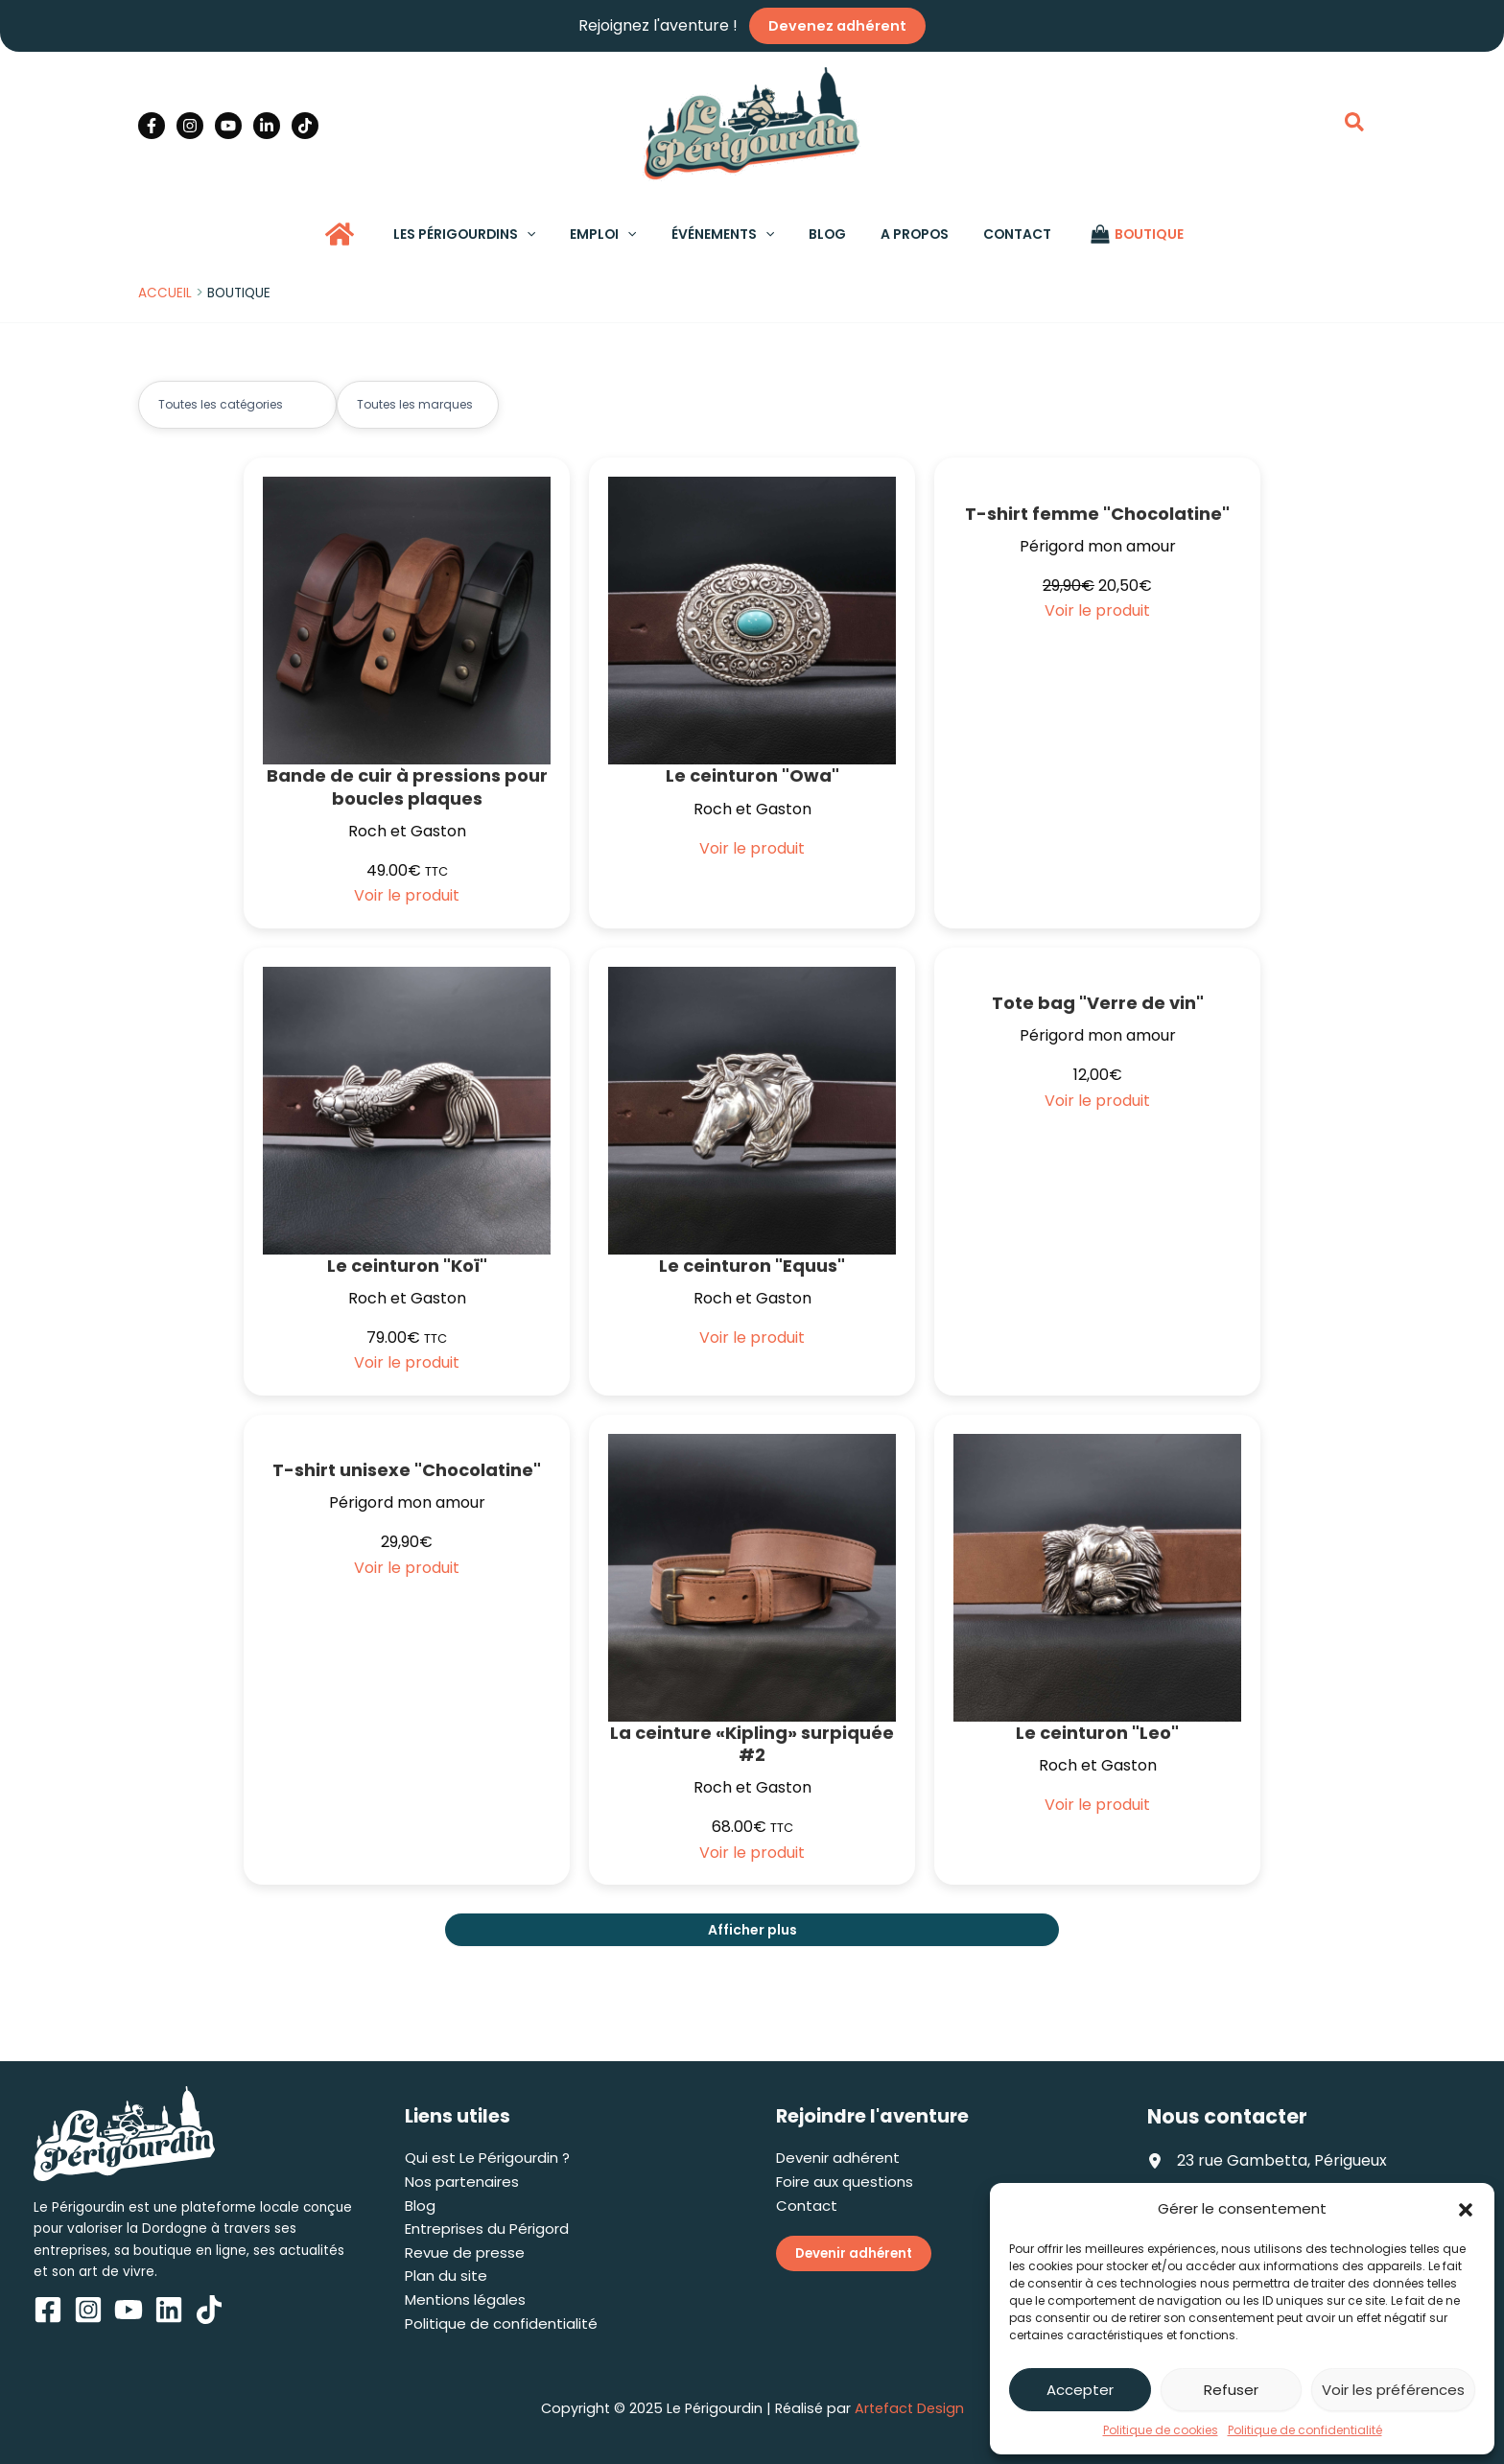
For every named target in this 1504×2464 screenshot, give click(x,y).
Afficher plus (752, 1929)
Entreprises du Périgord (487, 2228)
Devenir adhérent (838, 2157)
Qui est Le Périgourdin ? (487, 2157)
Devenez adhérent (837, 25)
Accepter (1080, 2390)
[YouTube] (228, 124)
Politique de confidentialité (1305, 2430)
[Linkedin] (266, 124)
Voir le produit (406, 895)
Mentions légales (465, 2299)
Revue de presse (465, 2252)
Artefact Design (909, 2408)
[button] (1465, 2209)
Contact (806, 2205)
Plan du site (446, 2275)
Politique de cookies (1160, 2430)
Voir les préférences (1393, 2390)
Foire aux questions (844, 2181)
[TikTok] (305, 124)
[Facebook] (151, 124)
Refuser (1231, 2390)
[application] (545, 234)
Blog (420, 2205)
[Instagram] (189, 124)
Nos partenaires (462, 2181)
